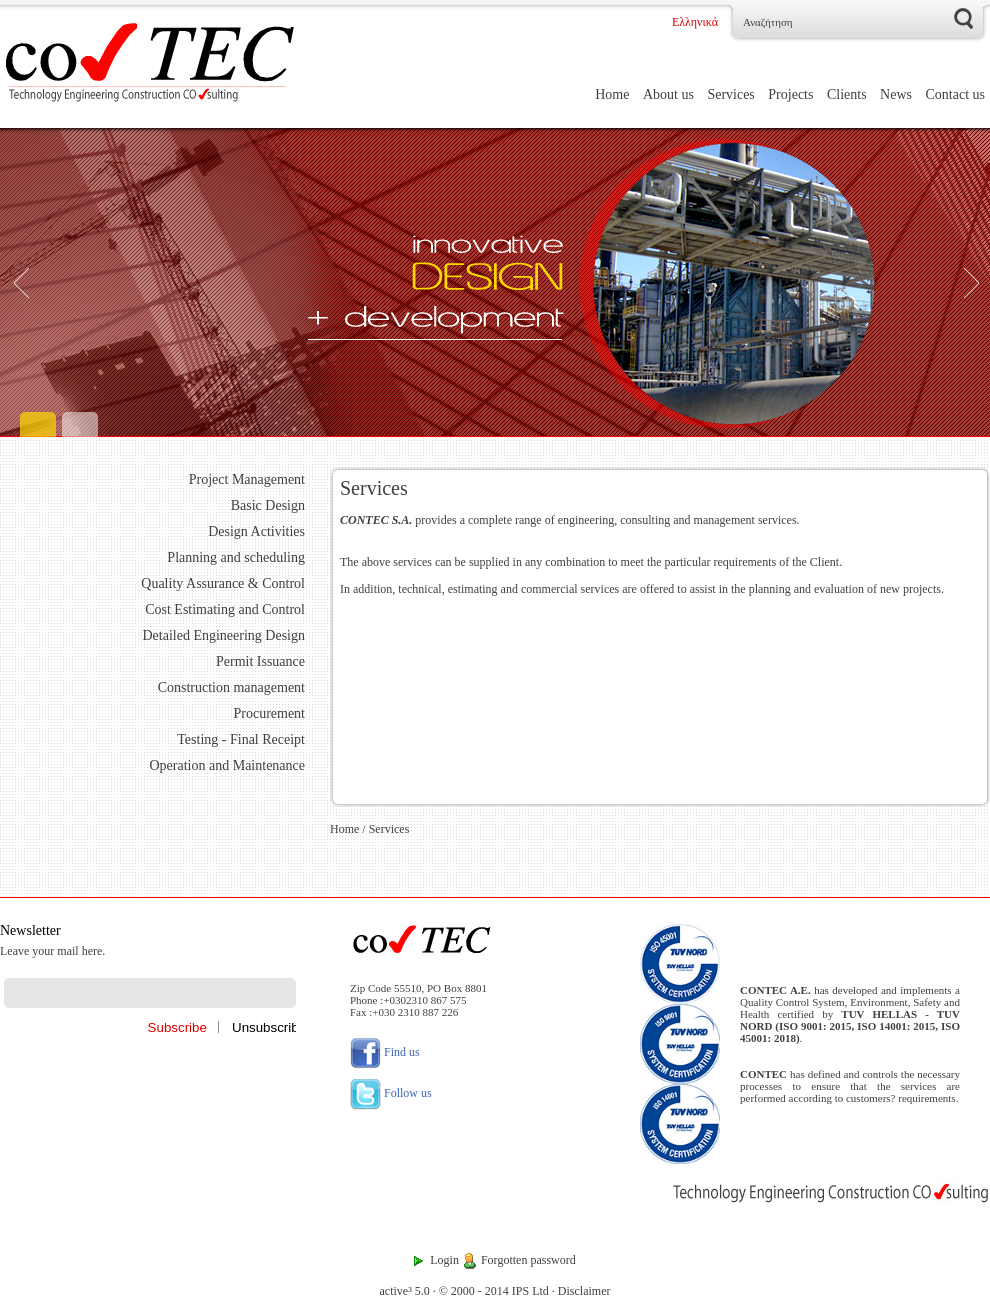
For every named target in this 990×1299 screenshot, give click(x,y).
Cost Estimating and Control (225, 609)
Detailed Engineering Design (223, 635)
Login (444, 1260)
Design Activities (256, 531)
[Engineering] (495, 282)
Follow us (391, 1093)
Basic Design (268, 505)
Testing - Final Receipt (241, 739)
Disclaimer (584, 1291)
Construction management (231, 687)
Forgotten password (528, 1260)
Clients (847, 94)
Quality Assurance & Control (223, 583)
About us (668, 94)
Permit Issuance (260, 661)
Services (730, 94)
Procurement (269, 713)
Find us (385, 1052)
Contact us (956, 94)
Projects (790, 94)
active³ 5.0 (404, 1291)
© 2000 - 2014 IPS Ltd (494, 1291)
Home (612, 94)
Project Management (247, 479)
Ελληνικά (695, 22)
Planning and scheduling (236, 557)
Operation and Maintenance (228, 765)
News (896, 94)
